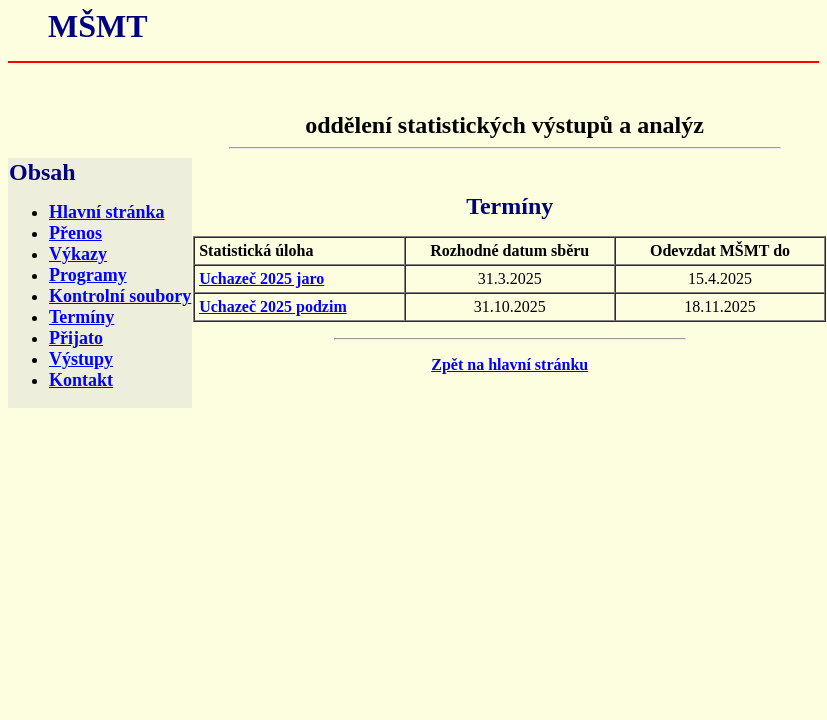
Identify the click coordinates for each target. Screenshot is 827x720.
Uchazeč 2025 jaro (261, 278)
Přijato (76, 338)
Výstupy (81, 359)
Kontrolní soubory (120, 296)
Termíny (81, 317)
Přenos (75, 233)
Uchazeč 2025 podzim (273, 306)
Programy (88, 275)
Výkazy (78, 254)
